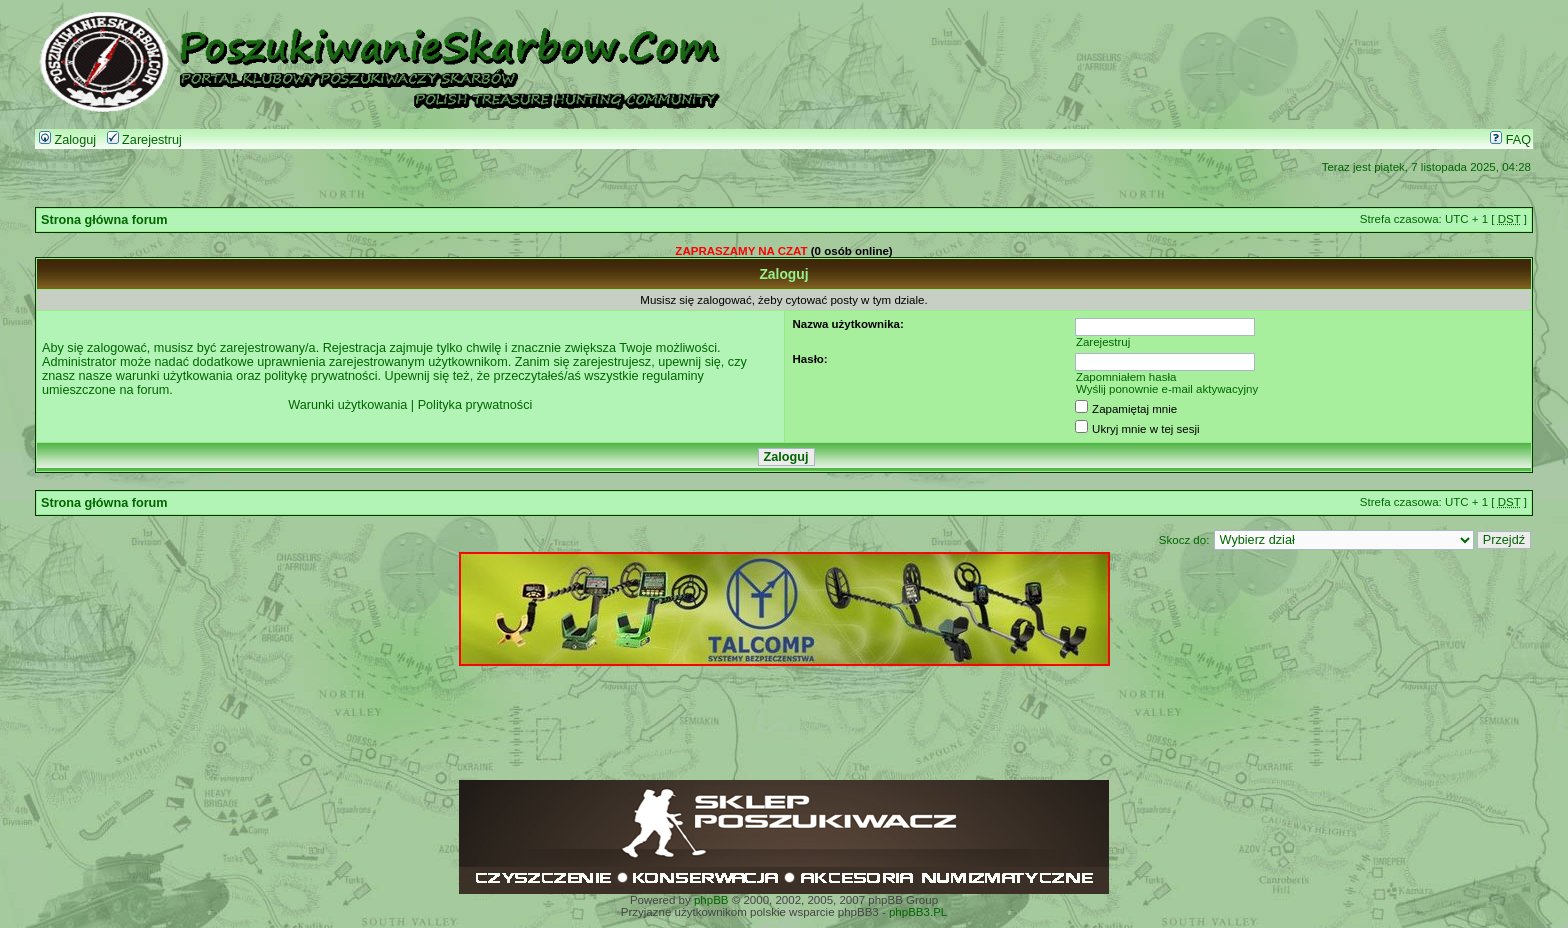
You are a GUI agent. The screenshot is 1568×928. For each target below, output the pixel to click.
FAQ (1510, 140)
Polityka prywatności (475, 405)
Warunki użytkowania (347, 405)
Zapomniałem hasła (1126, 377)
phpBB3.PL (918, 912)
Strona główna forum (104, 220)
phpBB (711, 900)
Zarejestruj (144, 140)
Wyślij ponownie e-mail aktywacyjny (1167, 389)
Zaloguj (67, 140)
